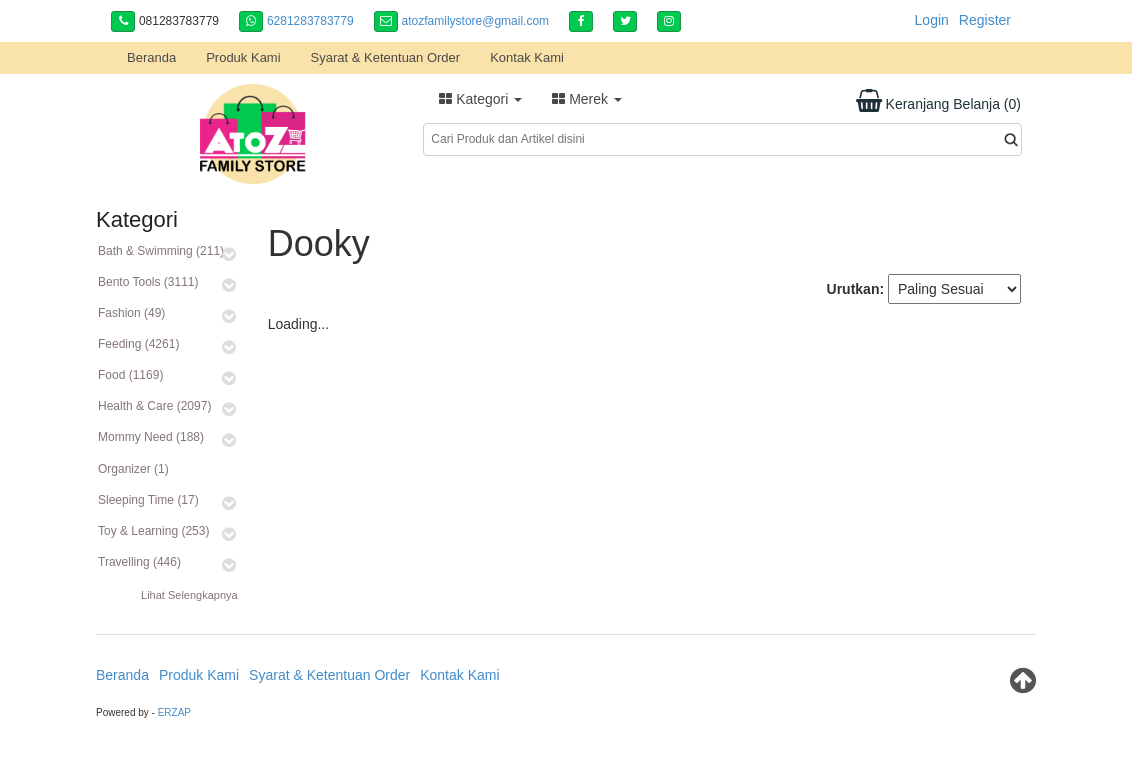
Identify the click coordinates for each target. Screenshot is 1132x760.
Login (932, 20)
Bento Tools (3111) (148, 282)
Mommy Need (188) (151, 437)
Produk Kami (243, 57)
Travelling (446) (139, 562)
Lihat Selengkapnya (189, 595)
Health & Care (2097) (154, 406)
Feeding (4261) (138, 344)
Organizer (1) (133, 469)
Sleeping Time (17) (148, 500)
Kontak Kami (527, 57)
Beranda (151, 57)
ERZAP (174, 712)
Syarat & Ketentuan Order (386, 57)
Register (985, 20)
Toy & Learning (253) (153, 531)
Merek (587, 99)
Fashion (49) (131, 313)
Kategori (480, 99)
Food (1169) (130, 375)
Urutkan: (856, 289)
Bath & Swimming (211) (161, 251)
